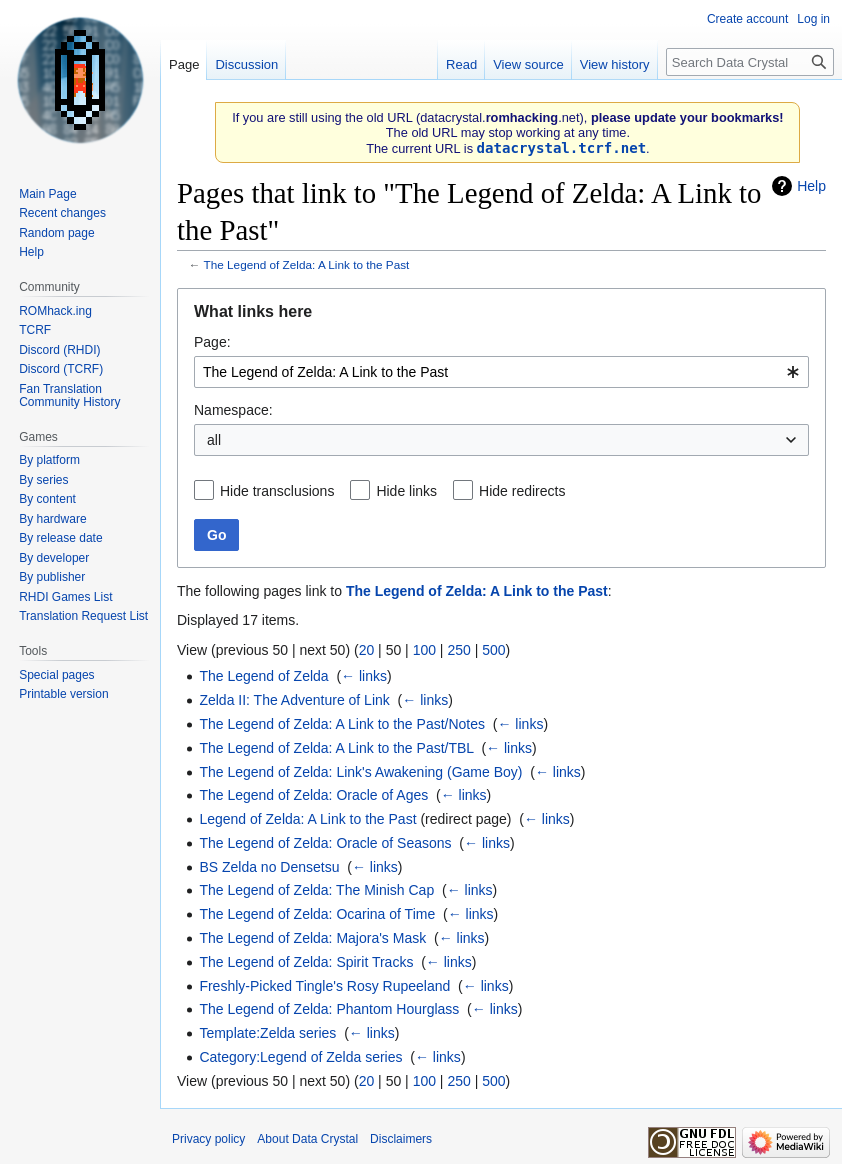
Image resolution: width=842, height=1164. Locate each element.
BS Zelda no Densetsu (269, 867)
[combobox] (501, 372)
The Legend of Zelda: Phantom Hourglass (329, 1009)
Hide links (406, 491)
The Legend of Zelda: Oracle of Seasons (325, 843)
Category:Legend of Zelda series (300, 1057)
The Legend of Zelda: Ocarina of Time (317, 914)
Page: (212, 342)
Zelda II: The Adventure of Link (294, 700)
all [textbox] (214, 440)
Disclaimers (401, 1139)
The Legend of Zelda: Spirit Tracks (306, 962)
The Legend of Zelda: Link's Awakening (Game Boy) (360, 772)
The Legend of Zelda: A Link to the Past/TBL (336, 748)
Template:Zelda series (267, 1033)
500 (493, 650)
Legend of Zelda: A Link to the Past (307, 819)
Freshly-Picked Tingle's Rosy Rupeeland (324, 986)
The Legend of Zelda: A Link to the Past (307, 264)
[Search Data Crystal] (750, 62)
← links (364, 676)
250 (458, 650)
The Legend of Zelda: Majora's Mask (312, 938)
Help (811, 186)
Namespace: (233, 410)
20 (367, 650)
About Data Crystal (307, 1139)
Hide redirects (522, 491)
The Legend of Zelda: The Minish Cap (316, 890)
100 (424, 650)
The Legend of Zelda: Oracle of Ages (313, 795)
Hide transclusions (277, 491)
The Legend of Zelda (263, 676)
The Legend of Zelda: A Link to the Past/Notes (342, 724)
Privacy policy (208, 1139)
